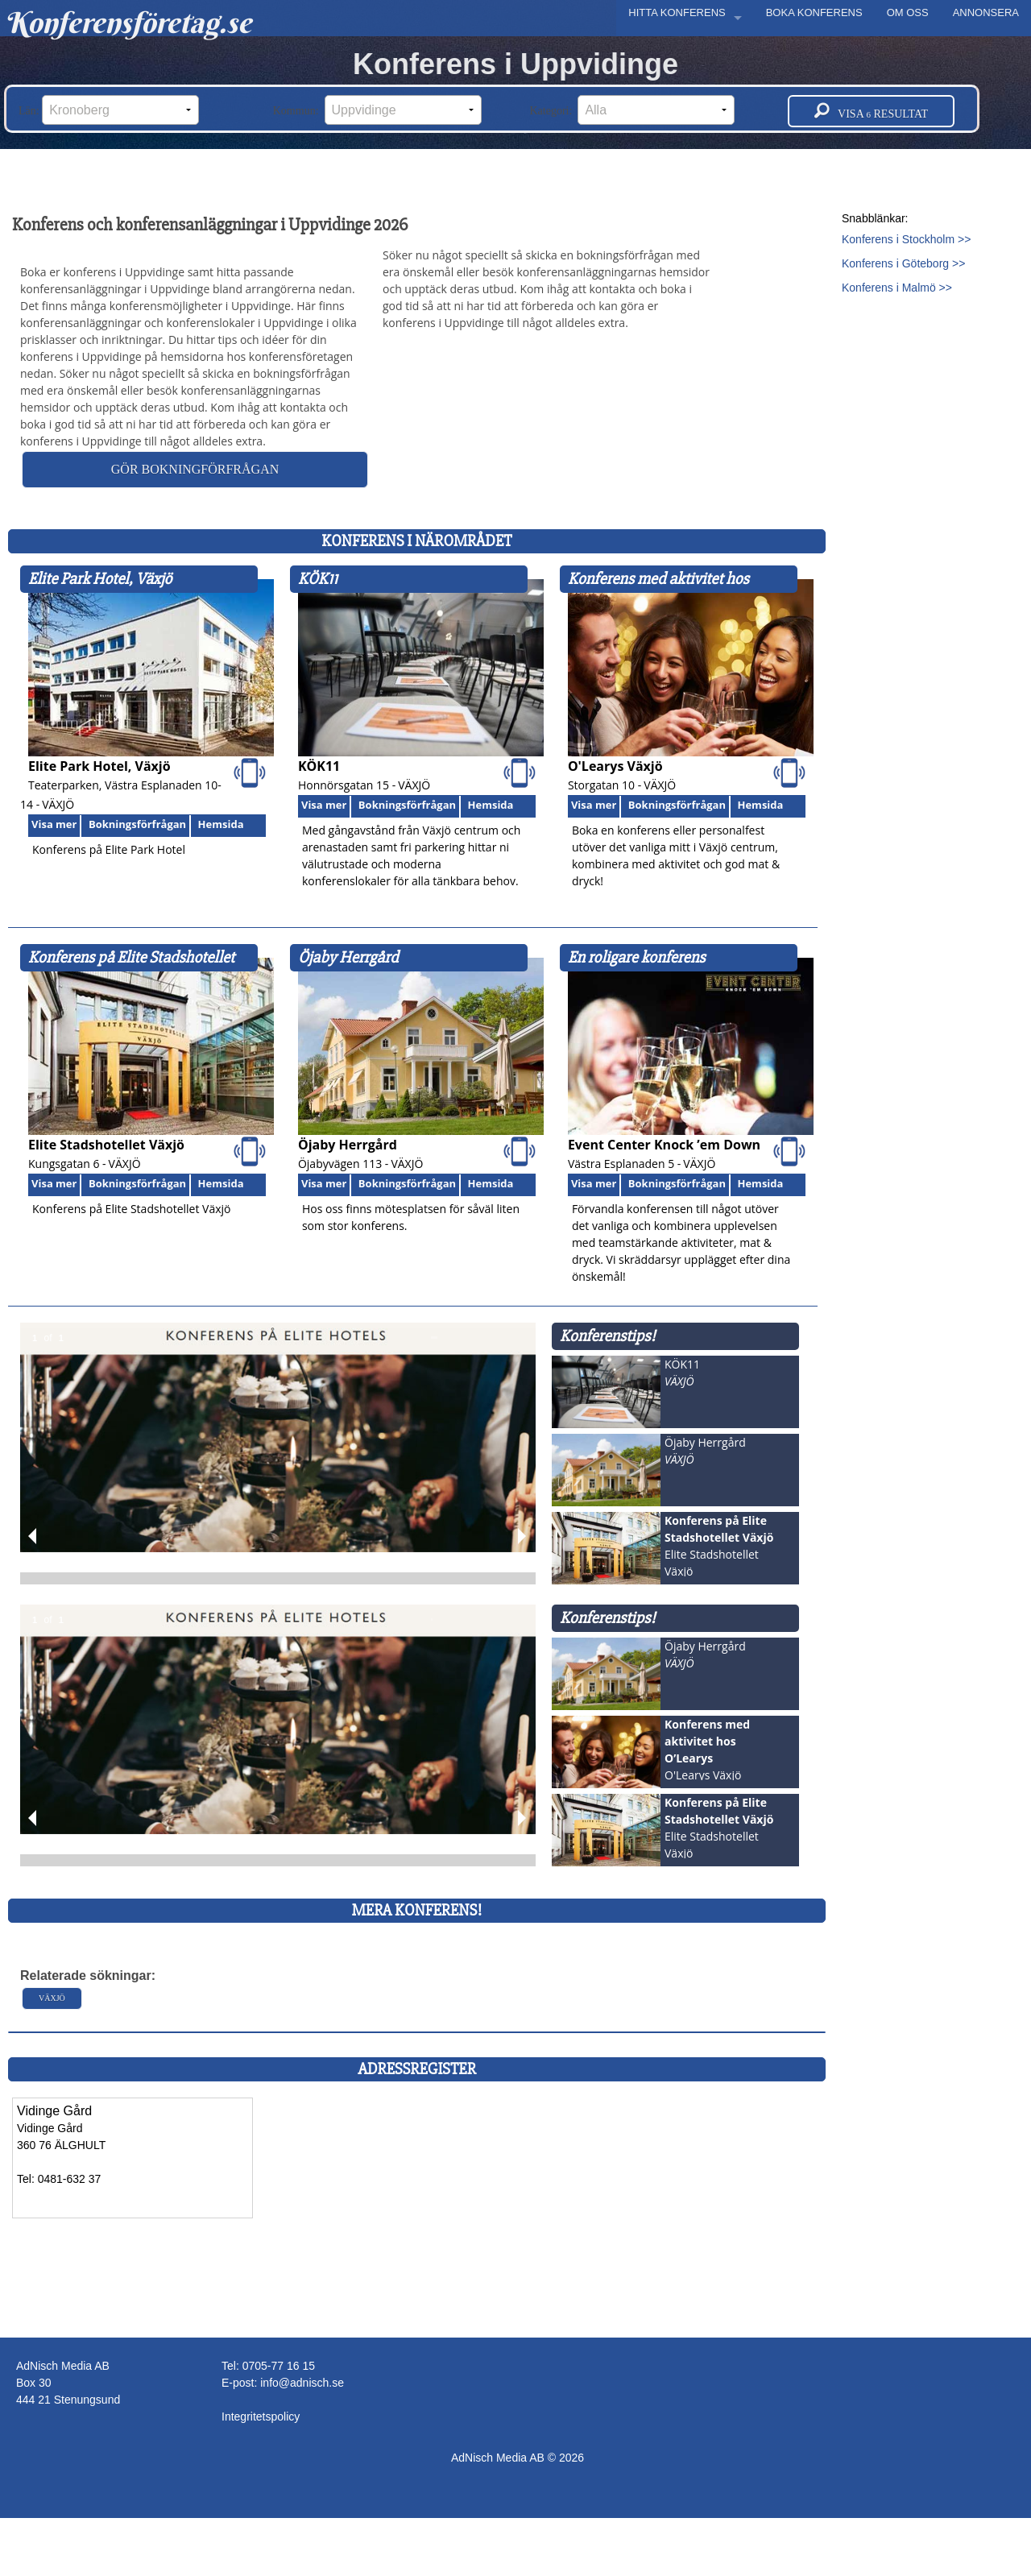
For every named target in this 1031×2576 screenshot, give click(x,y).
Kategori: (632, 110)
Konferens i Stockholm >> (906, 239)
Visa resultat (871, 111)
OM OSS (908, 12)
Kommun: (377, 110)
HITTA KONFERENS (676, 12)
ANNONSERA (986, 12)
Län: (109, 110)
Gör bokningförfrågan (195, 469)
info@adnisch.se (302, 2382)
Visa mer (54, 824)
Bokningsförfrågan (137, 824)
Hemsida (221, 824)
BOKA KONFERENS (814, 12)
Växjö (52, 1998)
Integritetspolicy (261, 2416)
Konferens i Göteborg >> (903, 263)
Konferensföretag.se (127, 22)
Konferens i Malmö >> (897, 287)
